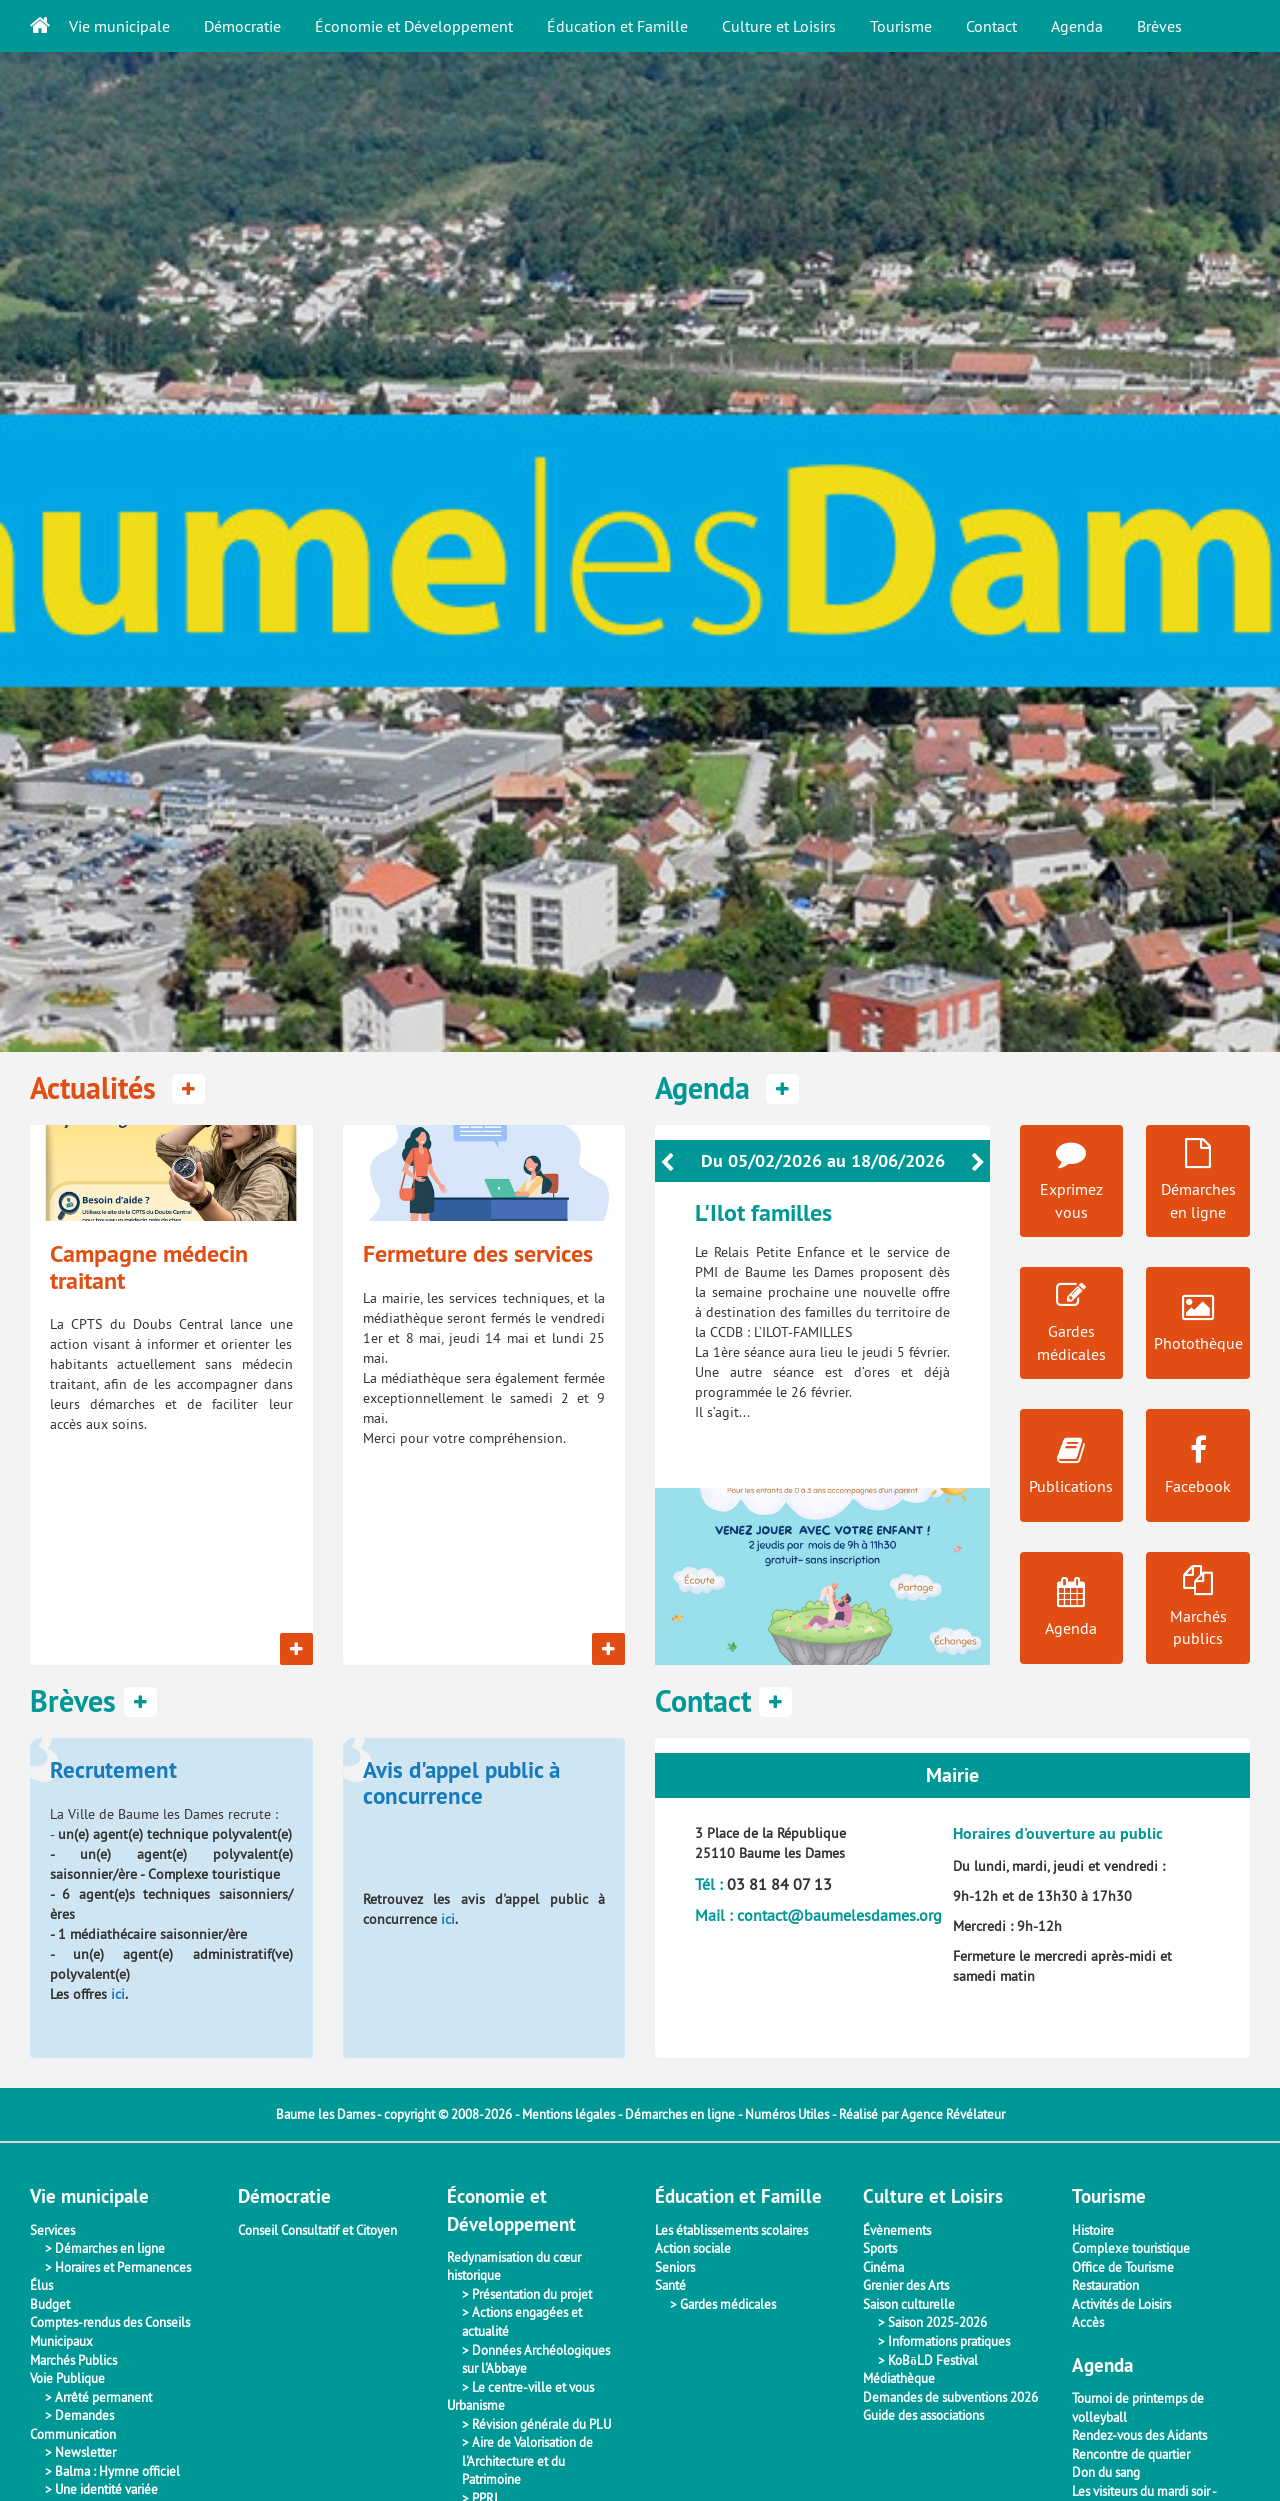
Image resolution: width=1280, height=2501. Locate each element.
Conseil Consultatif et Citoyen (317, 2230)
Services (52, 2230)
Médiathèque (899, 2378)
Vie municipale (119, 26)
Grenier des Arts (906, 2285)
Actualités (117, 1088)
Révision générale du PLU (541, 2424)
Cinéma (883, 2267)
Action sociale (693, 2248)
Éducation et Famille (617, 26)
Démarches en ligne (680, 2114)
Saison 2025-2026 (937, 2322)
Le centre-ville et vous (533, 2387)
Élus (41, 2285)
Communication (73, 2434)
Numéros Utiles (787, 2114)
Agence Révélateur (953, 2114)
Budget (50, 2304)
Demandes (84, 2415)
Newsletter (85, 2452)
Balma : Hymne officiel (117, 2471)
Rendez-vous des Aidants (1139, 2435)
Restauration (1105, 2285)
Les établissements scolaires (731, 2230)
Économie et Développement (414, 26)
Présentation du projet (532, 2294)
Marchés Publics (73, 2360)
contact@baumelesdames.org (839, 1915)
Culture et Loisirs (779, 26)
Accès (1088, 2322)
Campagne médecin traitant (149, 1266)
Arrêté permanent (103, 2397)
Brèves (1159, 26)
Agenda (1077, 26)
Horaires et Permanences (123, 2267)
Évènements (897, 2230)
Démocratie (242, 26)
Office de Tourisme (1123, 2267)
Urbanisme (476, 2405)
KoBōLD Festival (933, 2360)
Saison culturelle (909, 2304)
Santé (670, 2285)
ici (118, 1994)
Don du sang (1106, 2472)
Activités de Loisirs (1121, 2304)
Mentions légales (568, 2114)
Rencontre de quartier (1131, 2454)
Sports (880, 2248)
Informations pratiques (949, 2341)
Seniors (675, 2267)
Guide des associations (923, 2415)
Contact (991, 26)
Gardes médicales (728, 2304)
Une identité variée (106, 2489)
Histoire (1093, 2230)
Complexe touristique (1131, 2248)
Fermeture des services (478, 1253)
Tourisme (901, 26)
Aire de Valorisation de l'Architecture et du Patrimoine (527, 2460)
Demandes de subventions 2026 (950, 2397)
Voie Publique (67, 2378)
